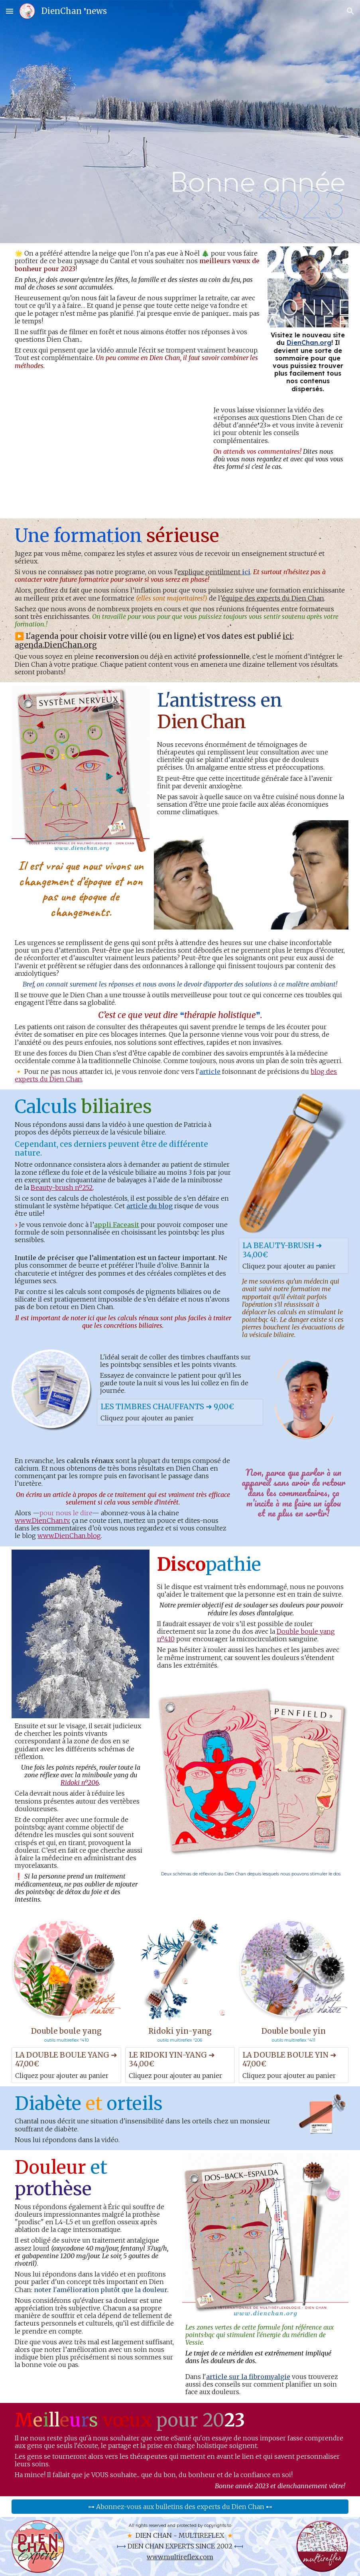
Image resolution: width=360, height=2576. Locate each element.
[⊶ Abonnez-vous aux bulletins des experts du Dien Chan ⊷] (180, 2506)
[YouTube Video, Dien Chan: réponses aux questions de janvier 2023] (109, 459)
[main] (236, 121)
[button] (9, 11)
